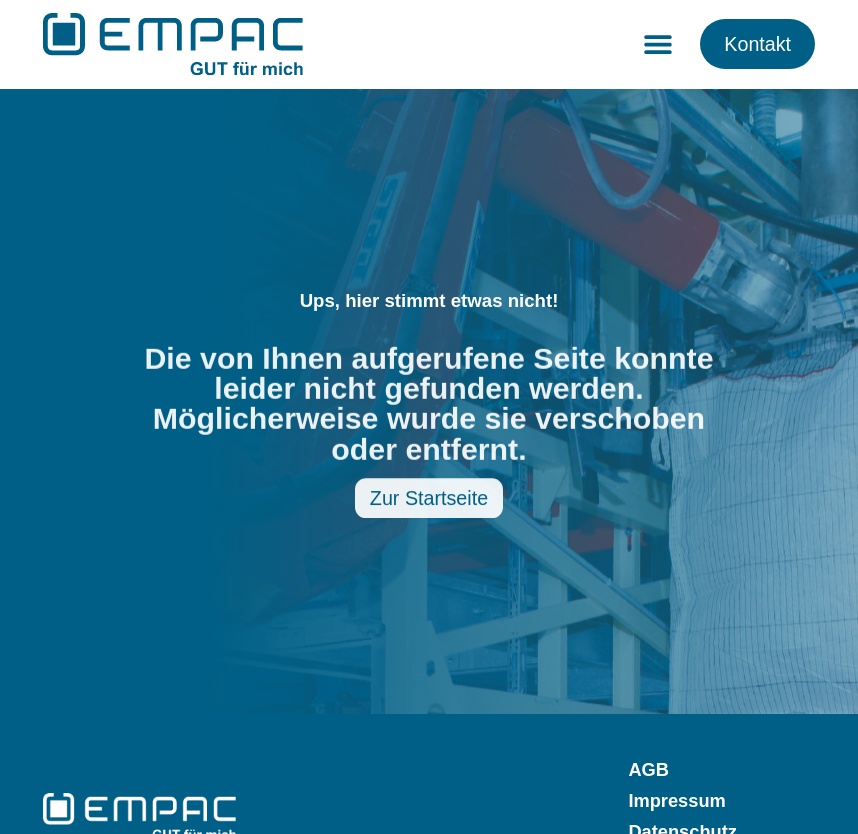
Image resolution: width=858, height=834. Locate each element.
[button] (657, 44)
